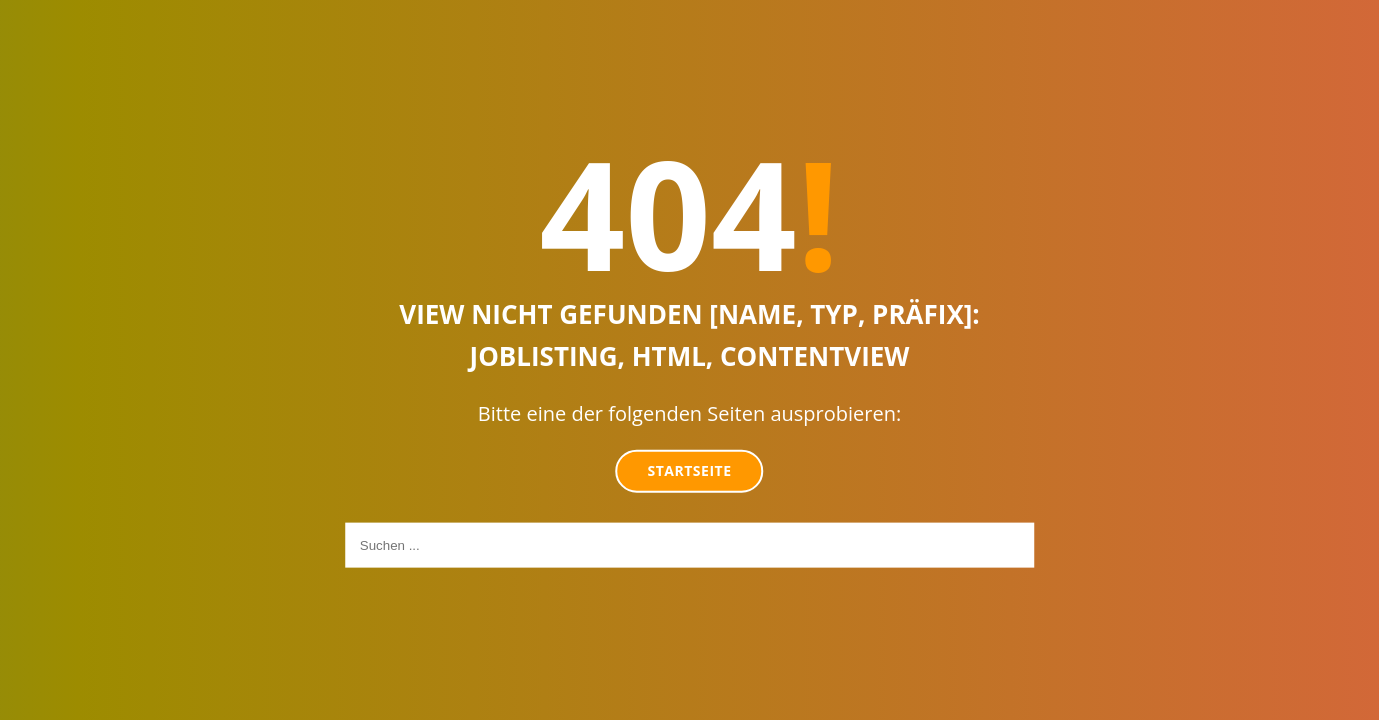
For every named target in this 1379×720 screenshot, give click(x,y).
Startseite (690, 470)
